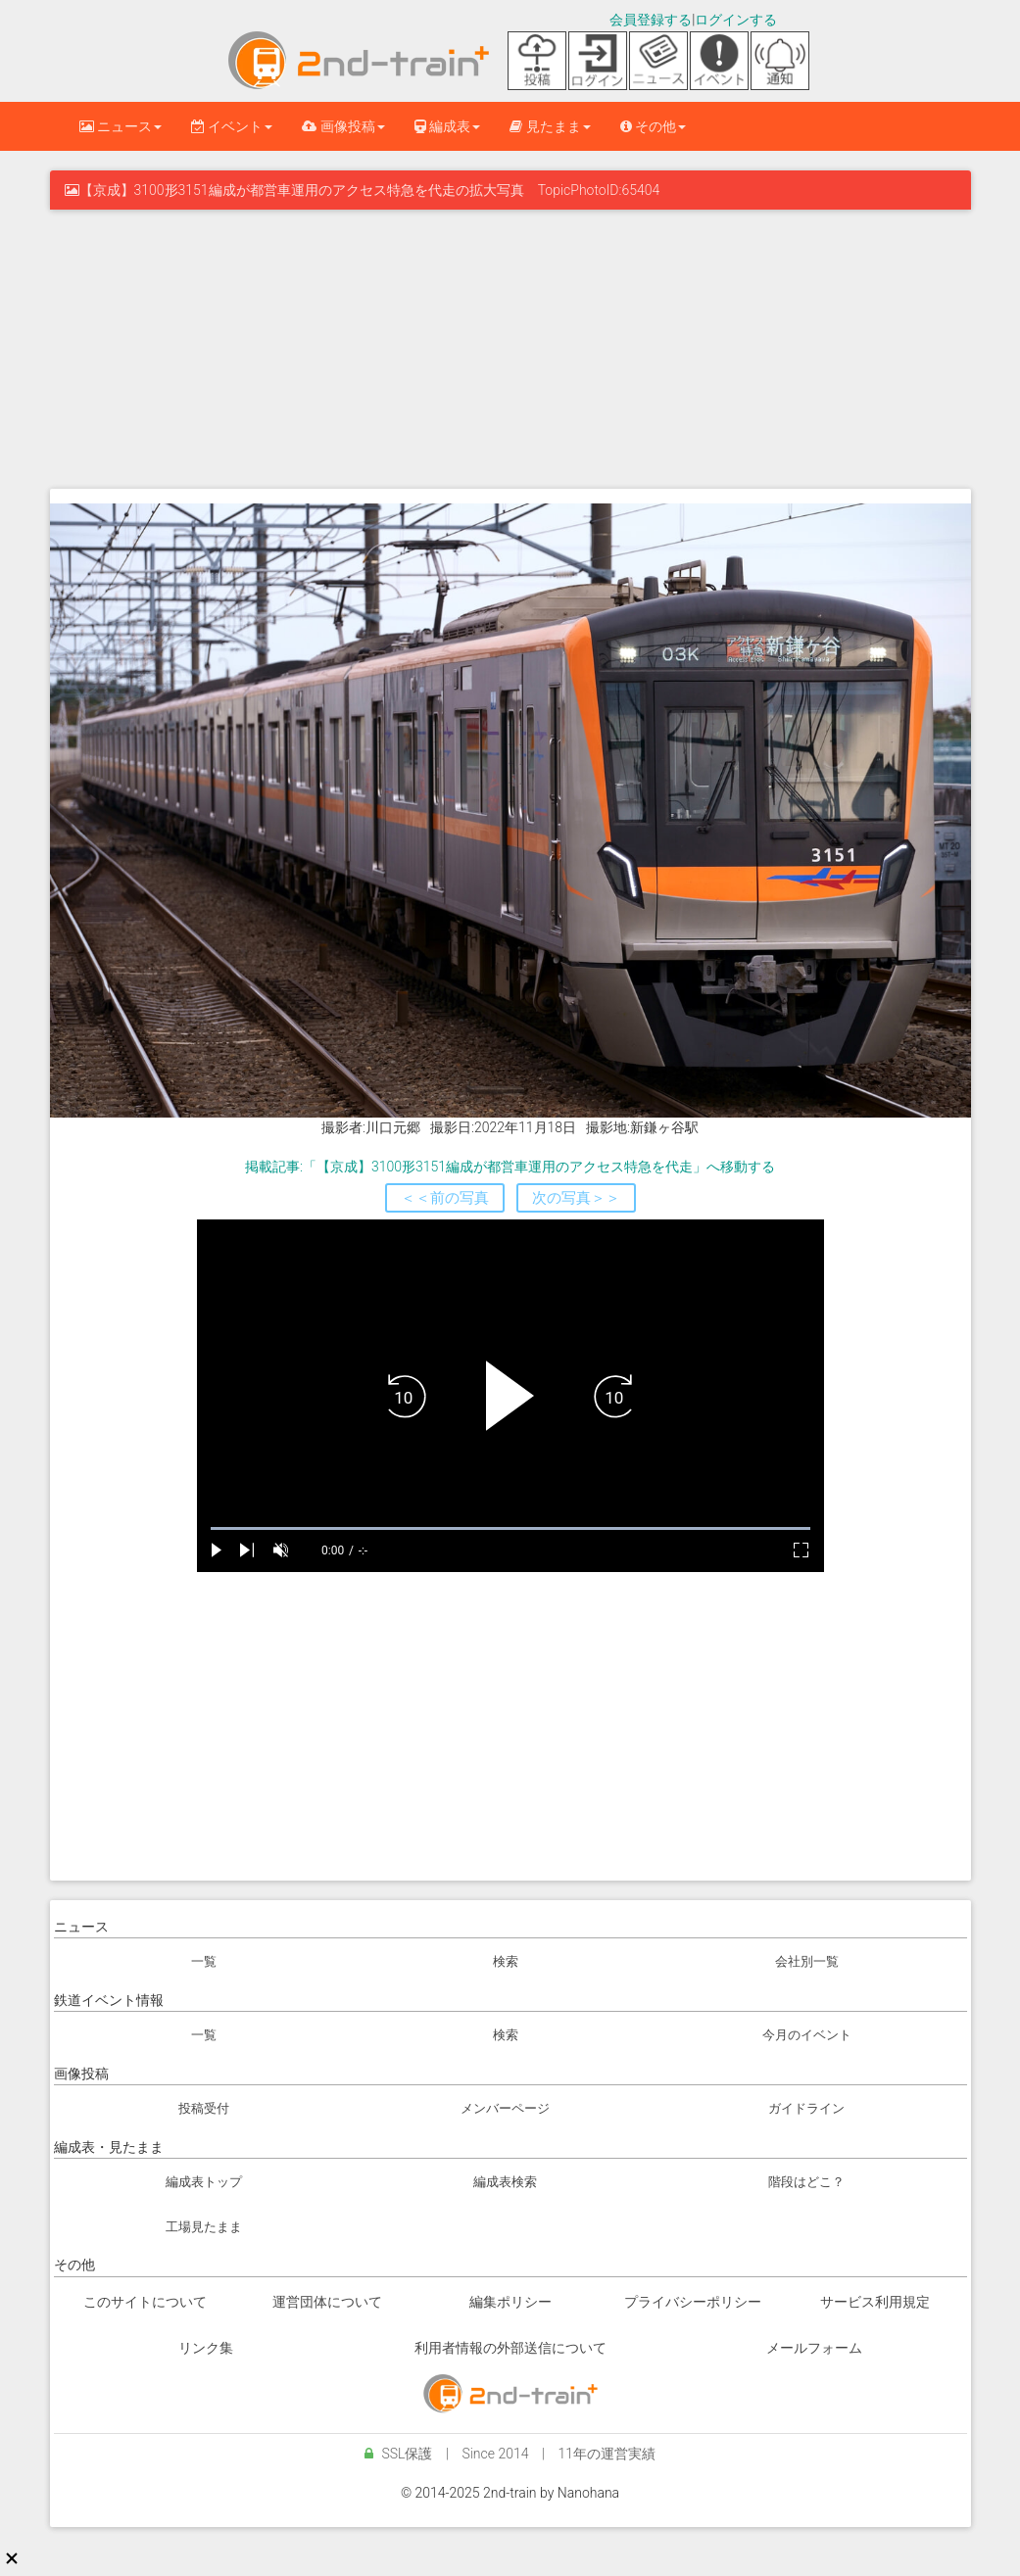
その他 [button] (653, 126)
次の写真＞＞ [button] (576, 1198)
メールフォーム (814, 2348)
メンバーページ (505, 2108)
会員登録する (650, 19)
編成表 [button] (447, 126)
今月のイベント (806, 2034)
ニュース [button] (120, 126)
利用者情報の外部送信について (510, 2348)
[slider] (510, 1528)
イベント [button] (231, 126)
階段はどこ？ (806, 2181)
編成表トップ (204, 2181)
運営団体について (327, 2302)
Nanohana (588, 2493)
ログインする (736, 19)
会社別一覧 (807, 1961)
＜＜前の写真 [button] (445, 1198)
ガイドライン (806, 2108)
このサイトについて (145, 2302)
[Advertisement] (510, 347)
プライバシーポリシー (692, 2302)
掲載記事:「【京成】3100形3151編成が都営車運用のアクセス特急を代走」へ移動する (510, 1166)
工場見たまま (204, 2226)
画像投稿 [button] (343, 126)
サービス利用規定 (875, 2302)
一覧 (204, 1961)
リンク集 (205, 2348)
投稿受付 (203, 2108)
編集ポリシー (510, 2302)
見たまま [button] (550, 126)
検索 (505, 1961)
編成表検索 (505, 2181)
